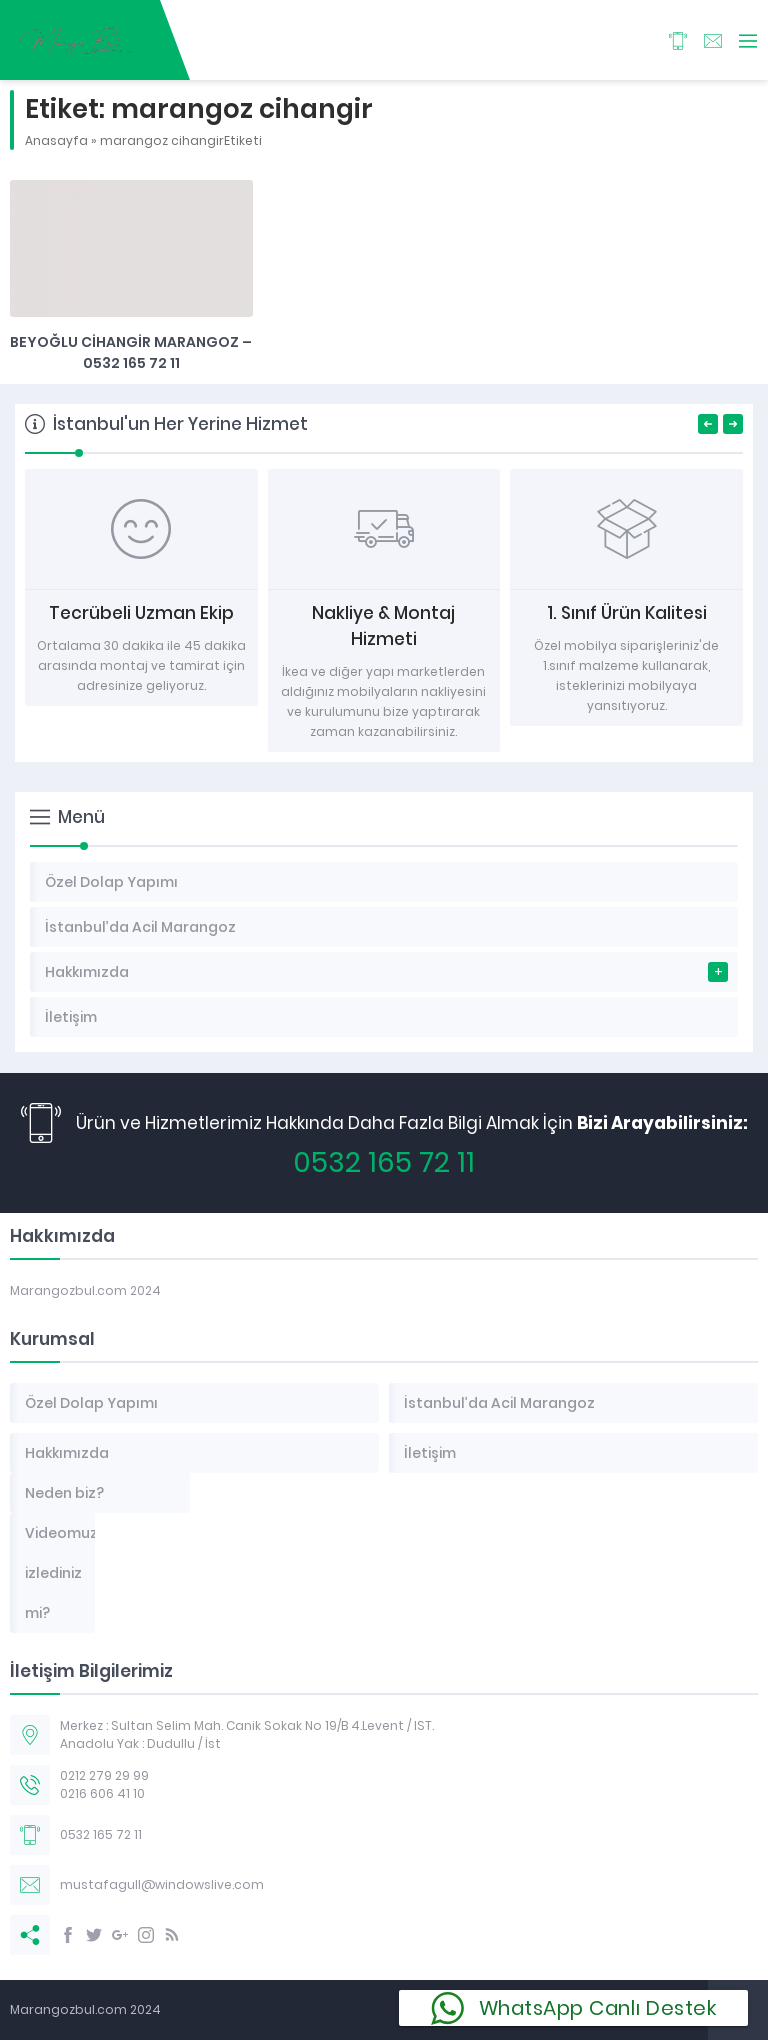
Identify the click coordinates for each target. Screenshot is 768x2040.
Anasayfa (56, 140)
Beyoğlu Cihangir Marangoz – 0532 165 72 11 (131, 352)
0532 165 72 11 (384, 1162)
